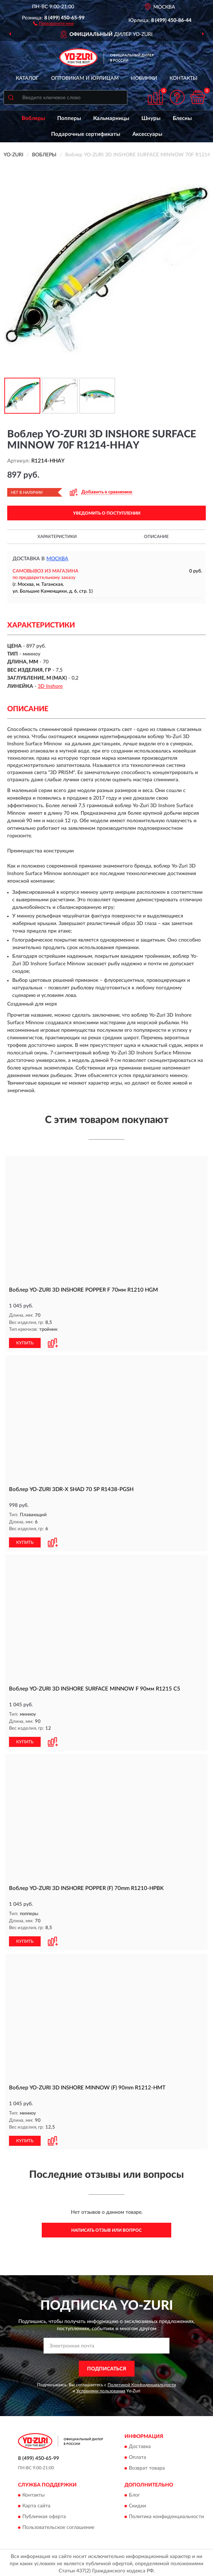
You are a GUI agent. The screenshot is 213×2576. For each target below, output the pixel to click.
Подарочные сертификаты (85, 134)
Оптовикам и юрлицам (85, 78)
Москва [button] (57, 558)
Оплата (137, 2455)
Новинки (144, 78)
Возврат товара (147, 2466)
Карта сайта (36, 2503)
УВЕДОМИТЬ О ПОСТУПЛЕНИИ (106, 513)
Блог (134, 2493)
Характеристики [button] (57, 536)
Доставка (140, 2444)
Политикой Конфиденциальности (142, 2382)
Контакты (183, 78)
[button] (53, 23)
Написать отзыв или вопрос (106, 2228)
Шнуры (150, 118)
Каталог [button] (27, 78)
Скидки (137, 2503)
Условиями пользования (100, 2389)
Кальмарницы (111, 118)
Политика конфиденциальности (166, 2514)
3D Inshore (50, 686)
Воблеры (33, 118)
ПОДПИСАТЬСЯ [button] (106, 2366)
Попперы (69, 118)
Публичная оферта (44, 2514)
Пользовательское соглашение (58, 2525)
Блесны (182, 118)
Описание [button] (156, 536)
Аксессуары (147, 134)
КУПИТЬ (24, 1342)
